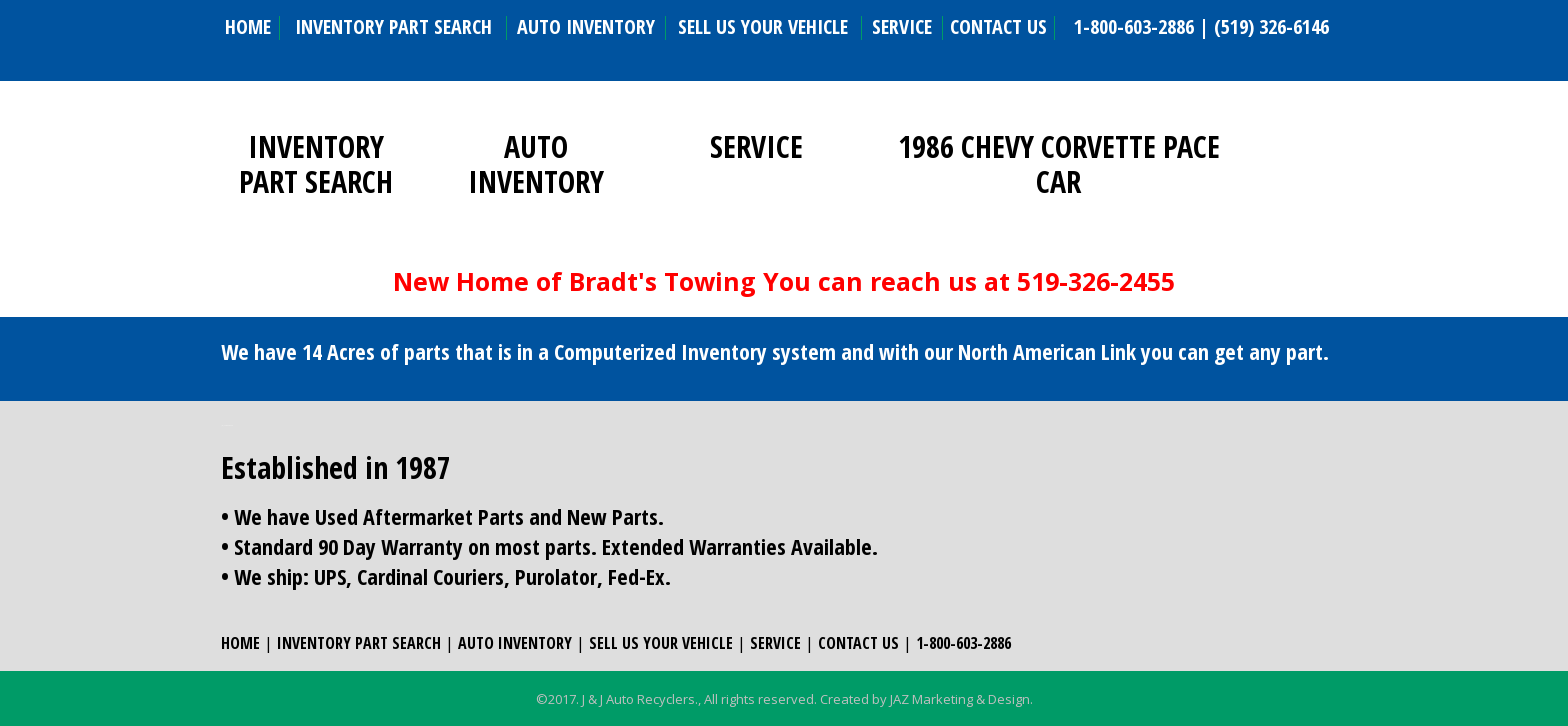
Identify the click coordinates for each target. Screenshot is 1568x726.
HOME (248, 26)
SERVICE (902, 26)
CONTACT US (998, 26)
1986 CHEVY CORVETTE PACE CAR (1059, 164)
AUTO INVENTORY (586, 26)
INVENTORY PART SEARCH (393, 26)
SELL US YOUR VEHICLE (763, 26)
